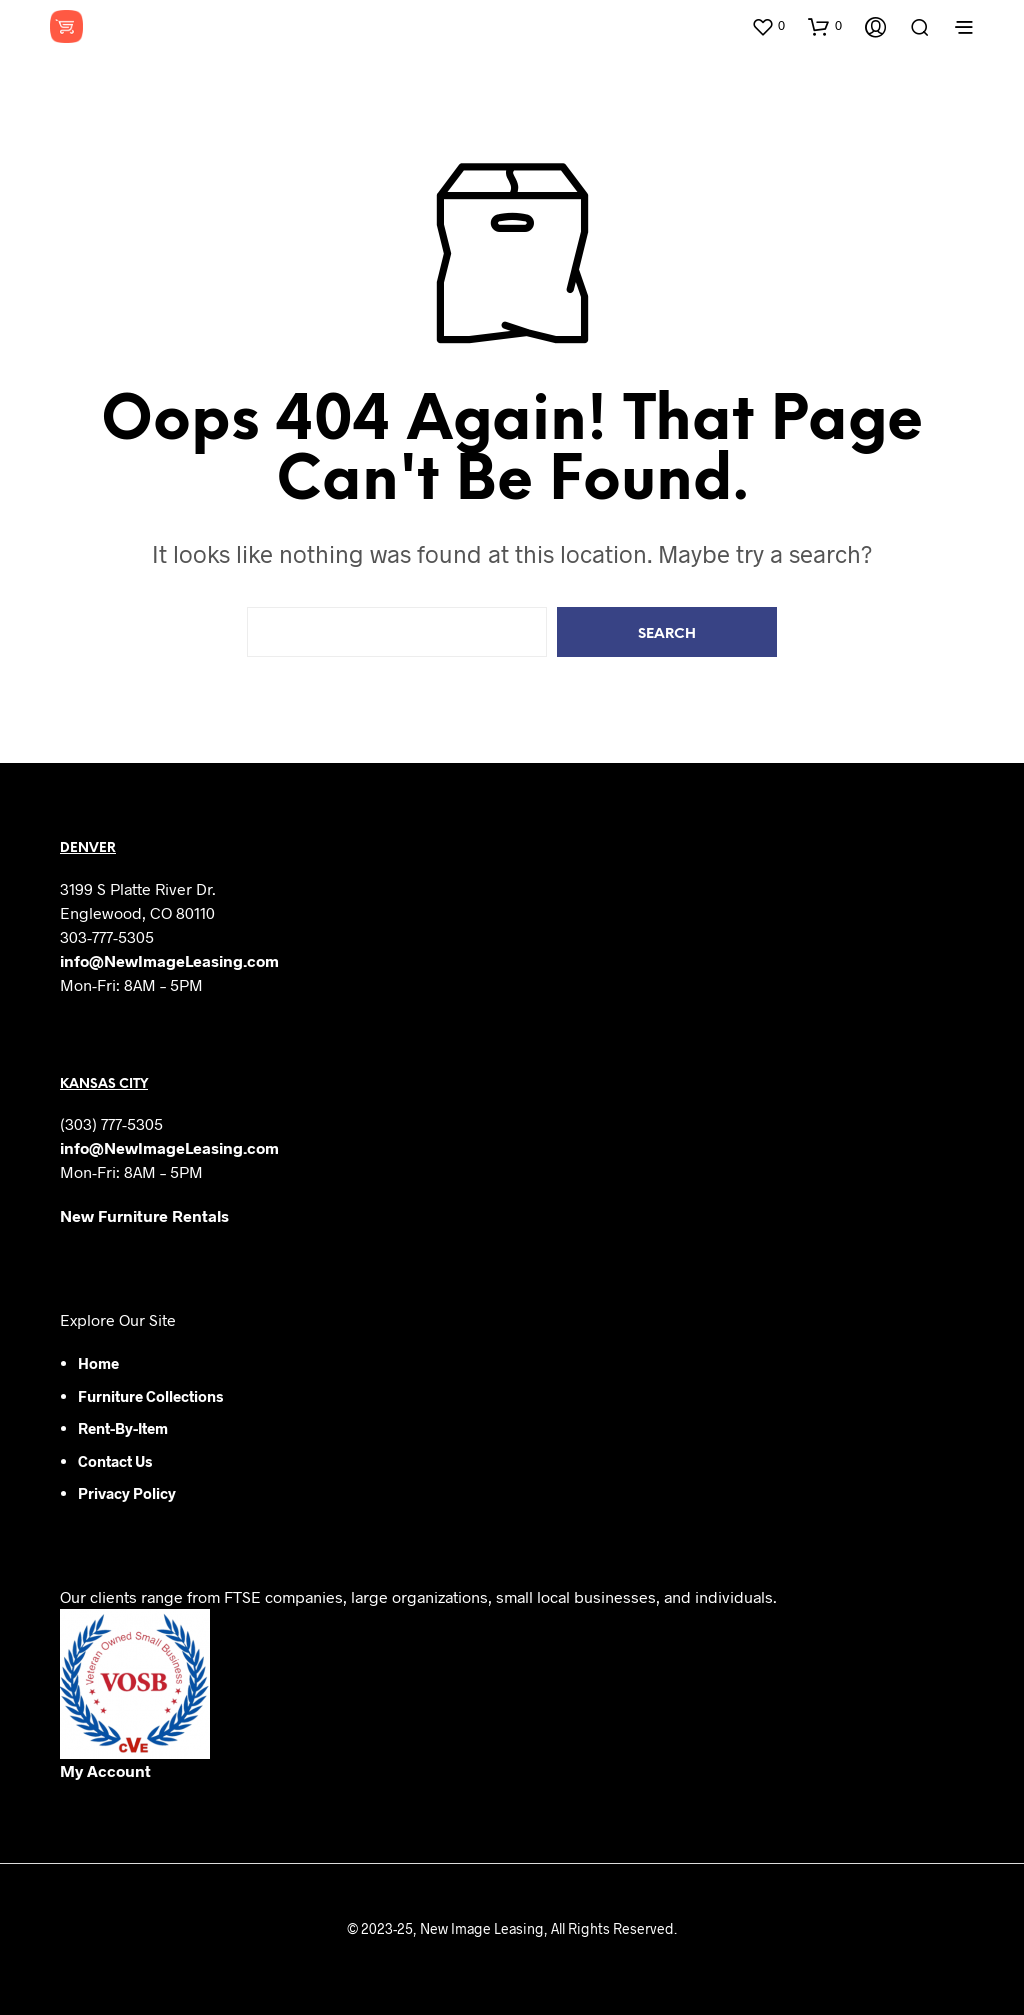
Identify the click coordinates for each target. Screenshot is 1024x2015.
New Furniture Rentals (144, 1215)
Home (98, 1363)
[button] (768, 26)
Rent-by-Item (123, 1428)
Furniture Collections (150, 1396)
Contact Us (115, 1461)
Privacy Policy (127, 1493)
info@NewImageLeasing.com (169, 960)
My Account (105, 1770)
